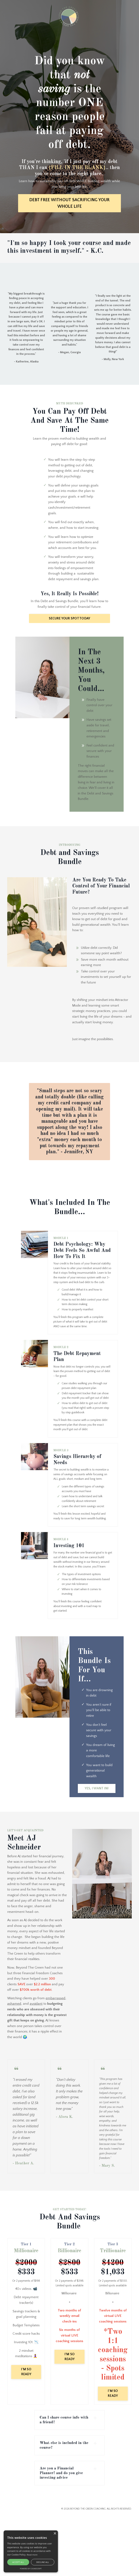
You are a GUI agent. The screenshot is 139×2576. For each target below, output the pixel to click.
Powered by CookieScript (31, 2568)
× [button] (54, 2533)
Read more (32, 2554)
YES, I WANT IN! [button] (97, 1833)
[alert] (31, 2551)
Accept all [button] (18, 2562)
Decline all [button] (42, 2562)
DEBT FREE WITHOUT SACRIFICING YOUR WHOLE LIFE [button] (69, 203)
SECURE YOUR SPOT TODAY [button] (69, 643)
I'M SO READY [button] (26, 2431)
